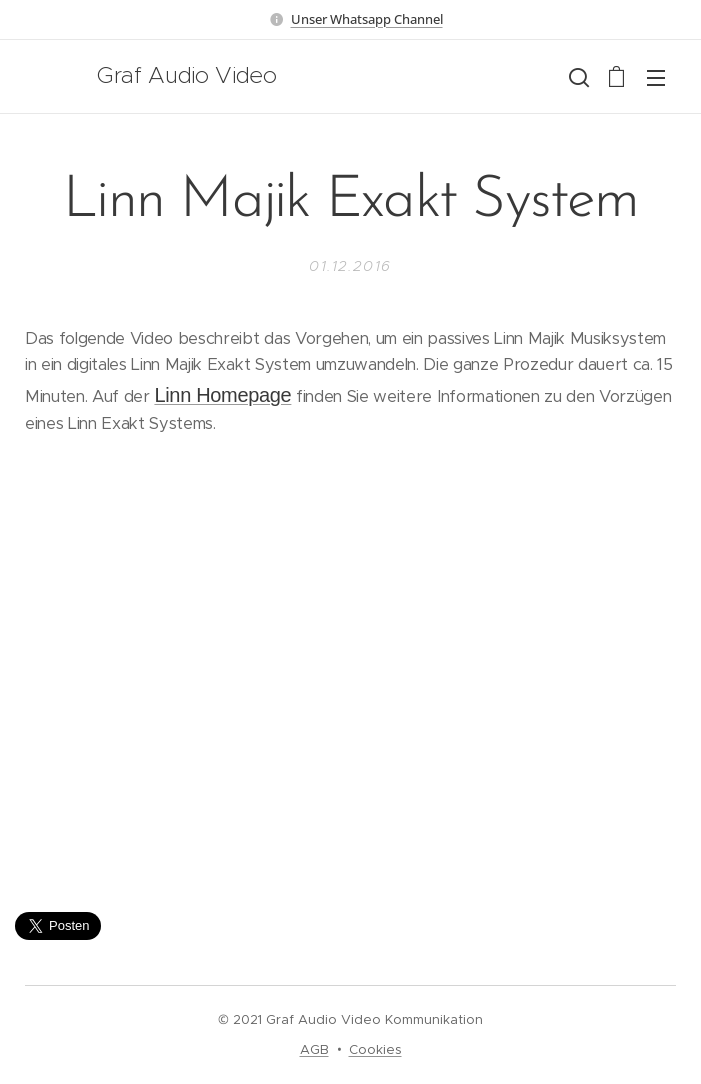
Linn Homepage (222, 394)
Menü (656, 78)
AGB (314, 1049)
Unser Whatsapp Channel (367, 19)
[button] (577, 77)
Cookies (375, 1049)
